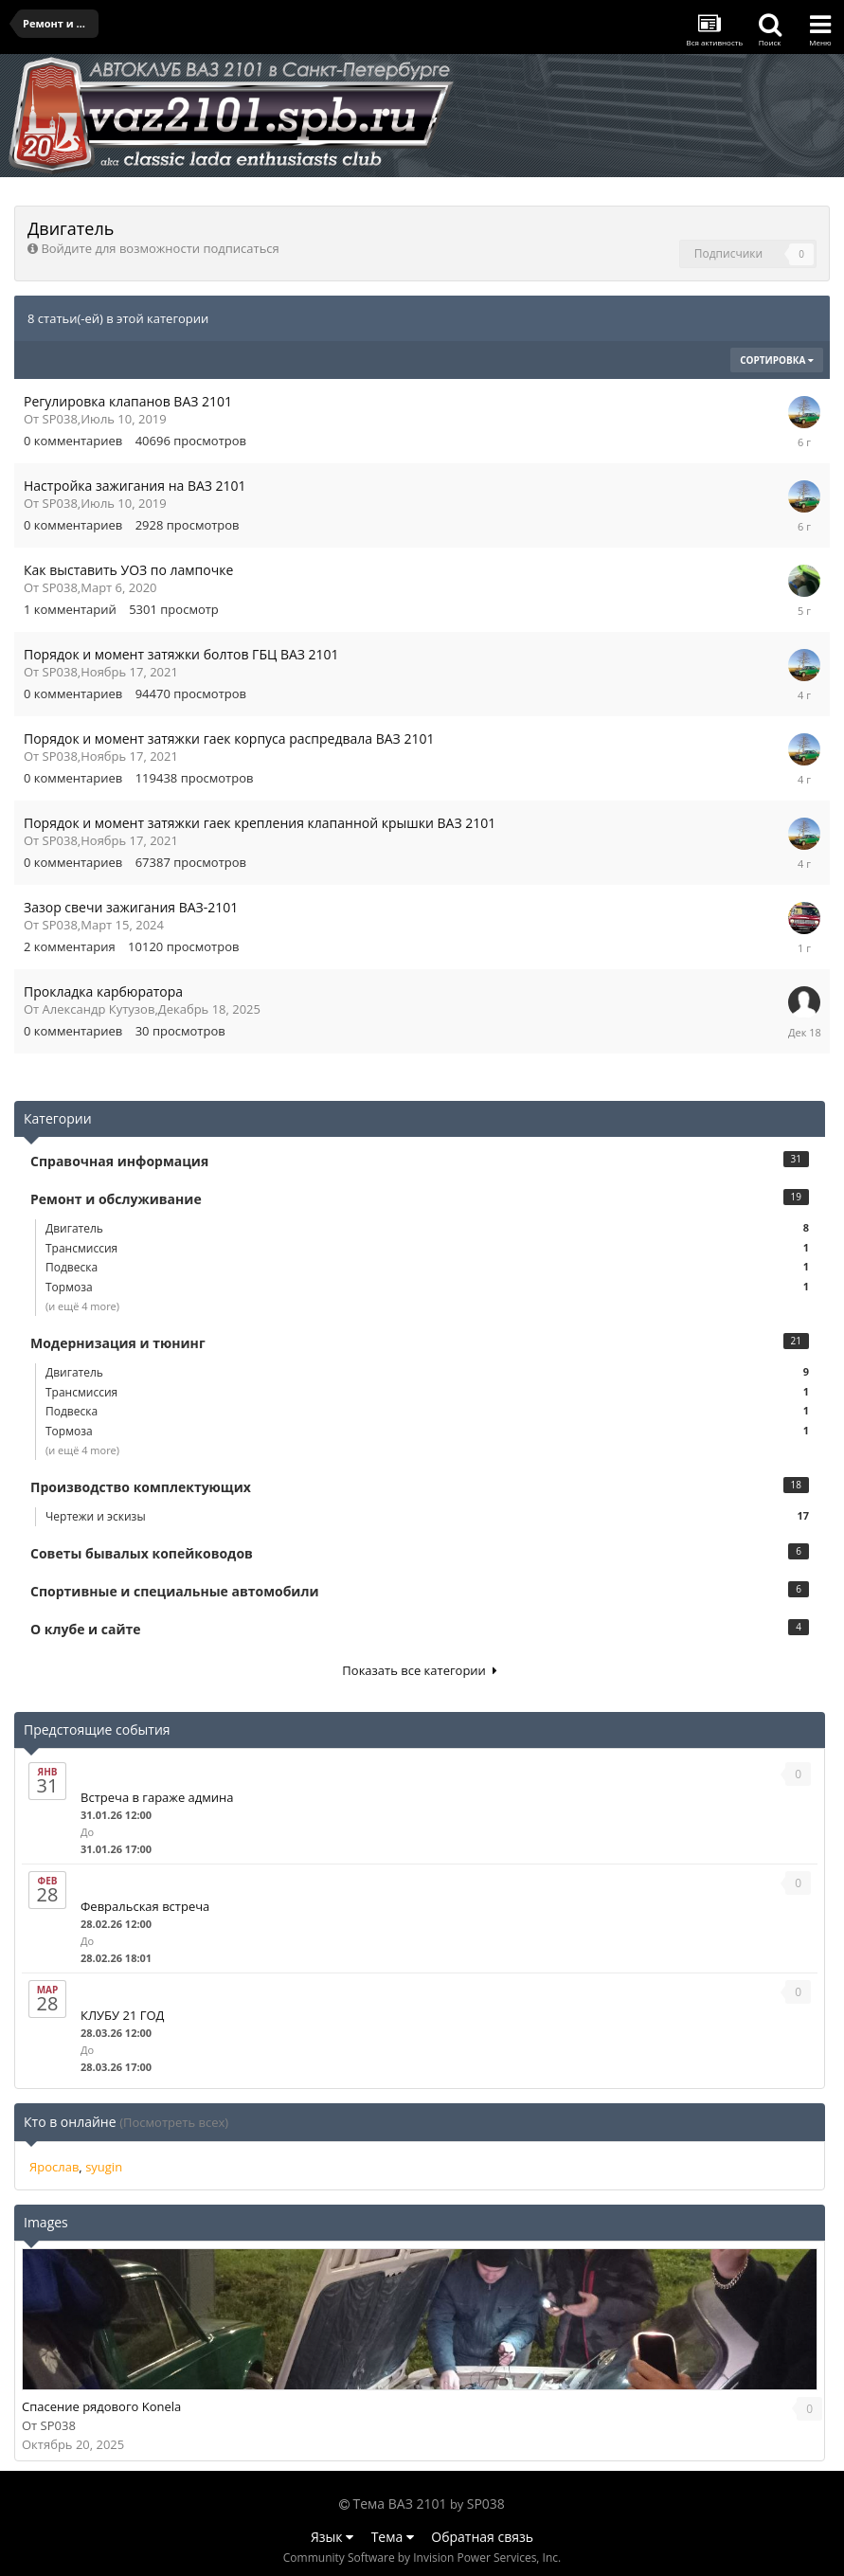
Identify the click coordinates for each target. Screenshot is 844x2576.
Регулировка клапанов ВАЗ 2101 (128, 401)
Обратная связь (482, 2537)
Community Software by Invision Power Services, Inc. (422, 2557)
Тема (392, 2537)
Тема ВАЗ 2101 (400, 2504)
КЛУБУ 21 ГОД (122, 2015)
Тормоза (427, 1287)
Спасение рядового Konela (101, 2406)
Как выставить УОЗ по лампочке (128, 570)
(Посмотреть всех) (173, 2122)
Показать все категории (419, 1670)
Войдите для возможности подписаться (159, 248)
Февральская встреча (145, 1906)
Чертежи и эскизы (427, 1516)
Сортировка (777, 360)
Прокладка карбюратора (103, 991)
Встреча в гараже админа (157, 1797)
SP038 (60, 418)
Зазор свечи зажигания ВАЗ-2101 (131, 907)
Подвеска (427, 1267)
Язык (332, 2537)
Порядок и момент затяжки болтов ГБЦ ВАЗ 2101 (181, 654)
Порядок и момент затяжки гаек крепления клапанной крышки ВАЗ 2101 (259, 823)
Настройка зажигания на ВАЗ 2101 (135, 486)
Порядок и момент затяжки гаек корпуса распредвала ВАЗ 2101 (229, 739)
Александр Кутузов (99, 1009)
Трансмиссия (427, 1248)
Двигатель (427, 1228)
